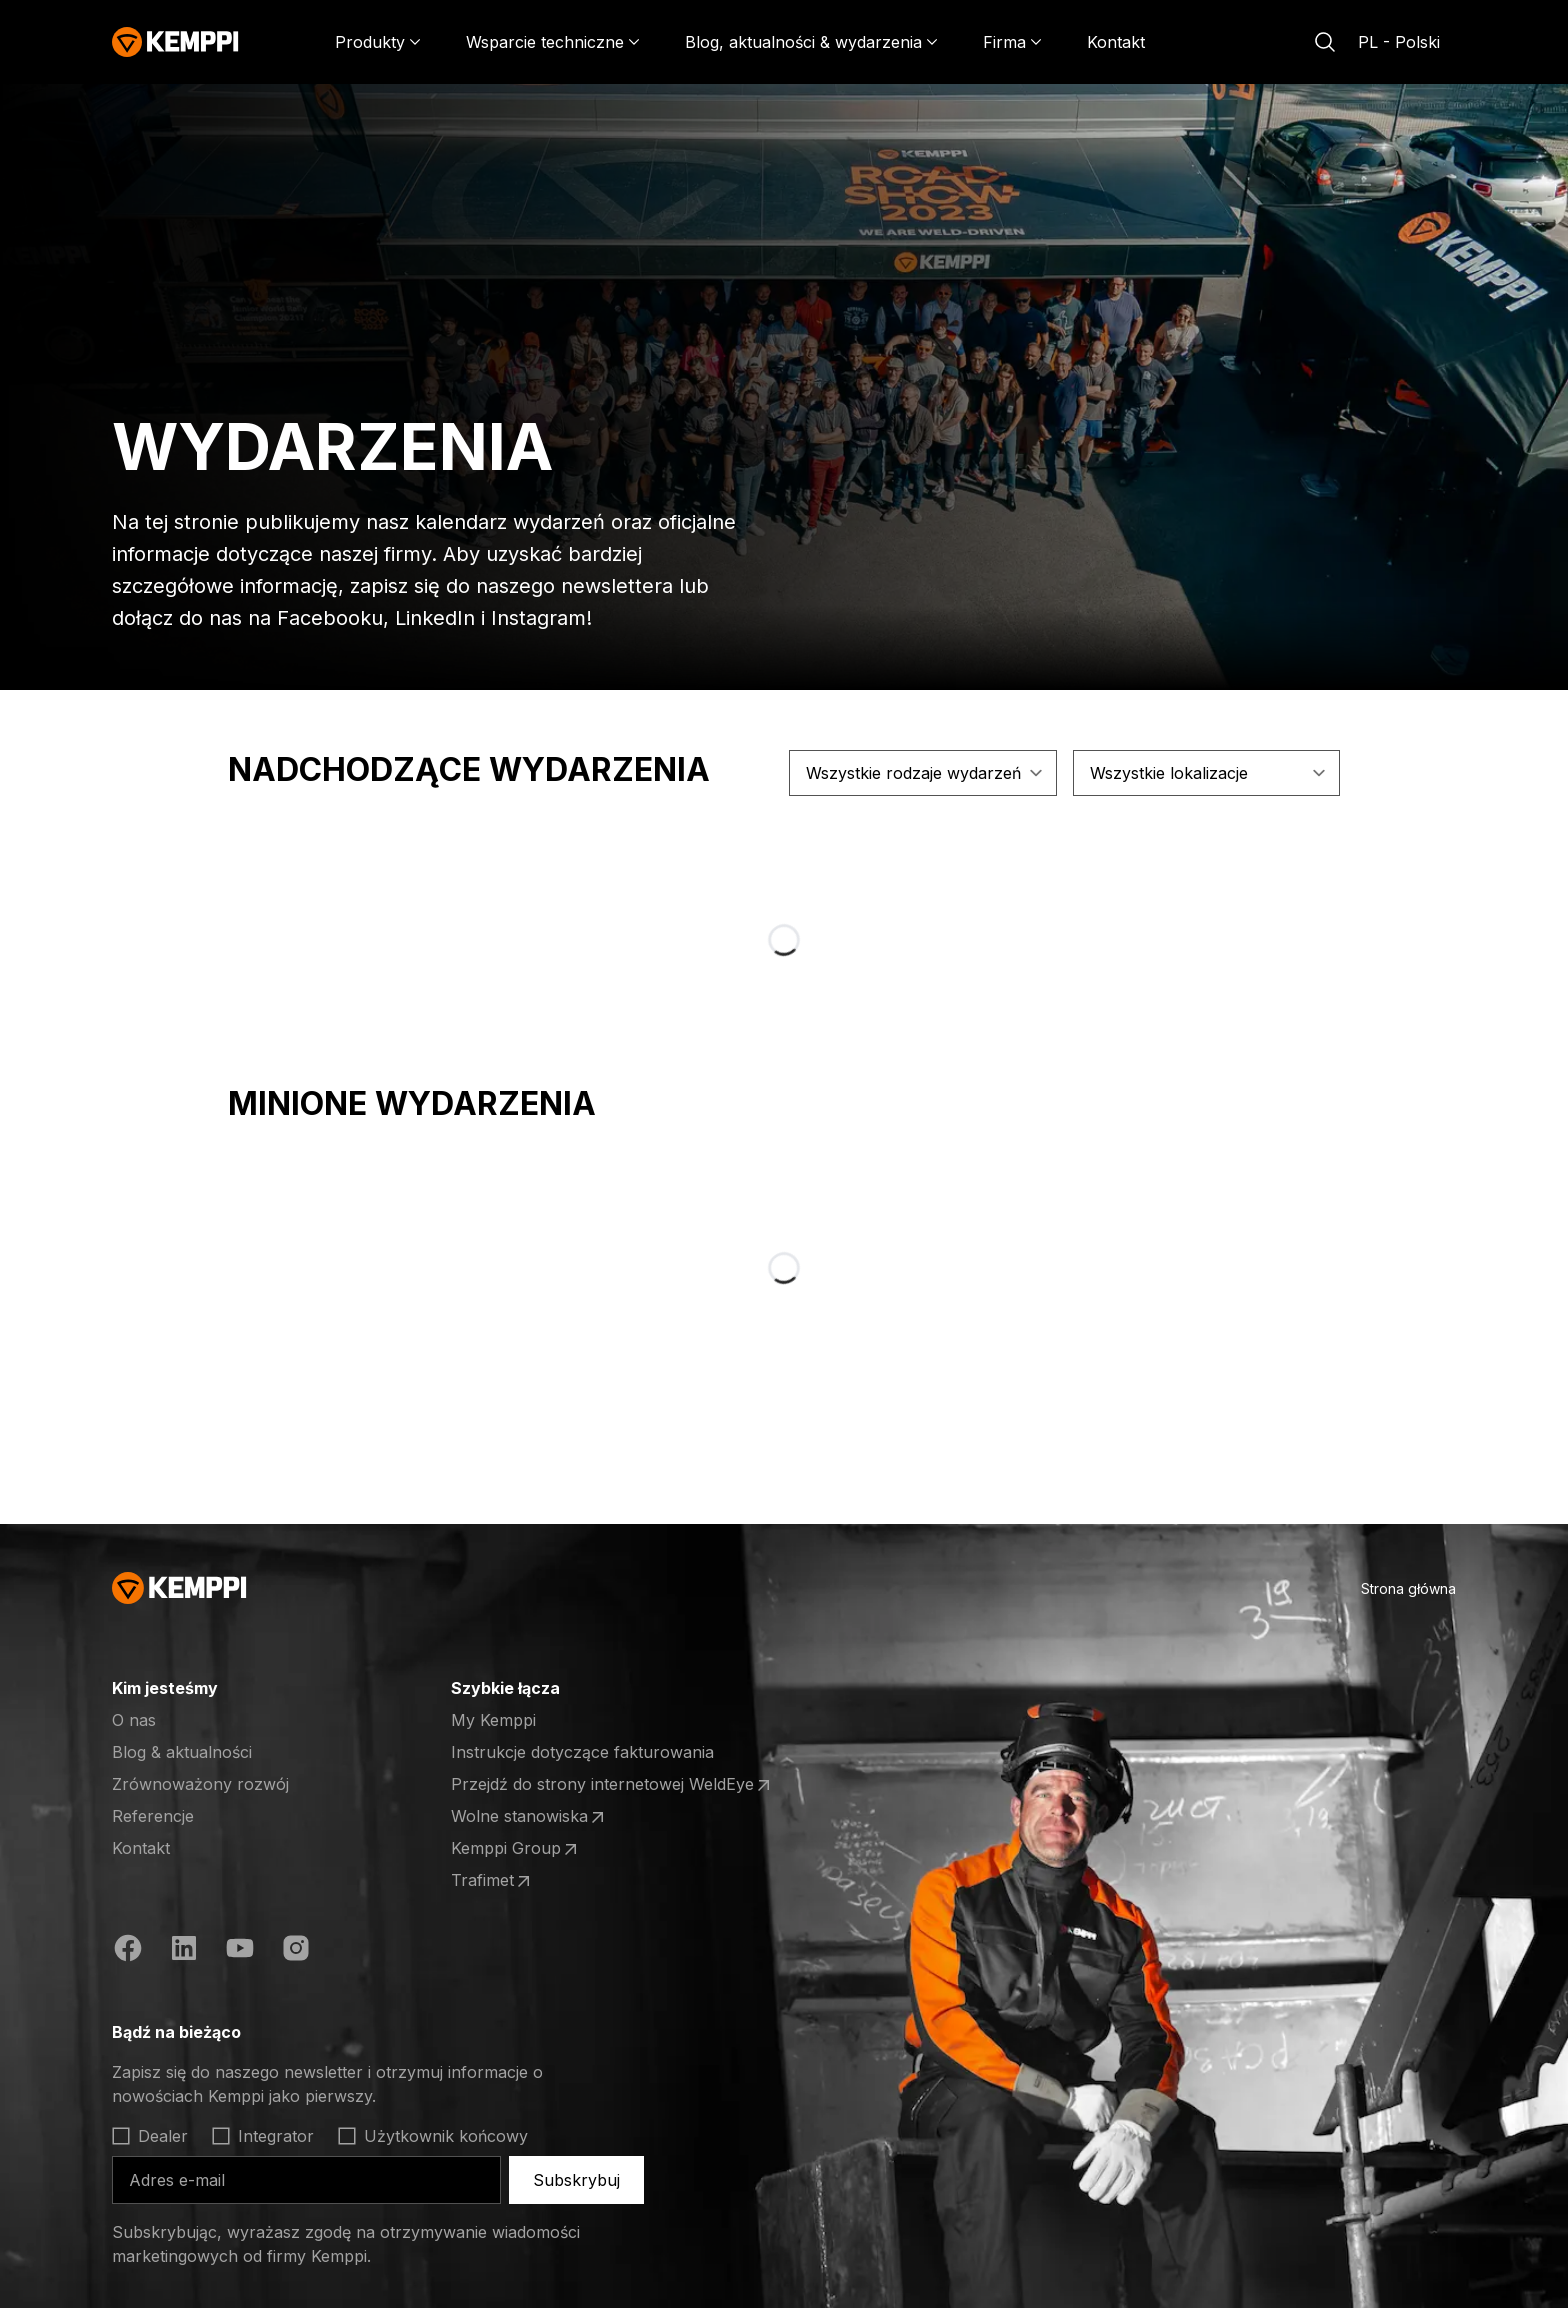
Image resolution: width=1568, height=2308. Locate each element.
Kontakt (1116, 42)
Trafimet (492, 1881)
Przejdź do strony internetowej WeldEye (612, 1785)
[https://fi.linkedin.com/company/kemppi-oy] (184, 1948)
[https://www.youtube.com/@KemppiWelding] (240, 1948)
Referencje (153, 1816)
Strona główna (1408, 1588)
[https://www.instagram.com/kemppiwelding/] (296, 1948)
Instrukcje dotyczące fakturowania (582, 1752)
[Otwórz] (275, 1688)
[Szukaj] (1325, 42)
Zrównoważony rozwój (200, 1784)
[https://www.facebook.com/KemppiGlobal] (128, 1948)
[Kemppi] (175, 42)
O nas (134, 1720)
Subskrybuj (576, 2180)
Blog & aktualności (182, 1752)
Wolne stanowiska (529, 1817)
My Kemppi (493, 1720)
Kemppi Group (516, 1849)
